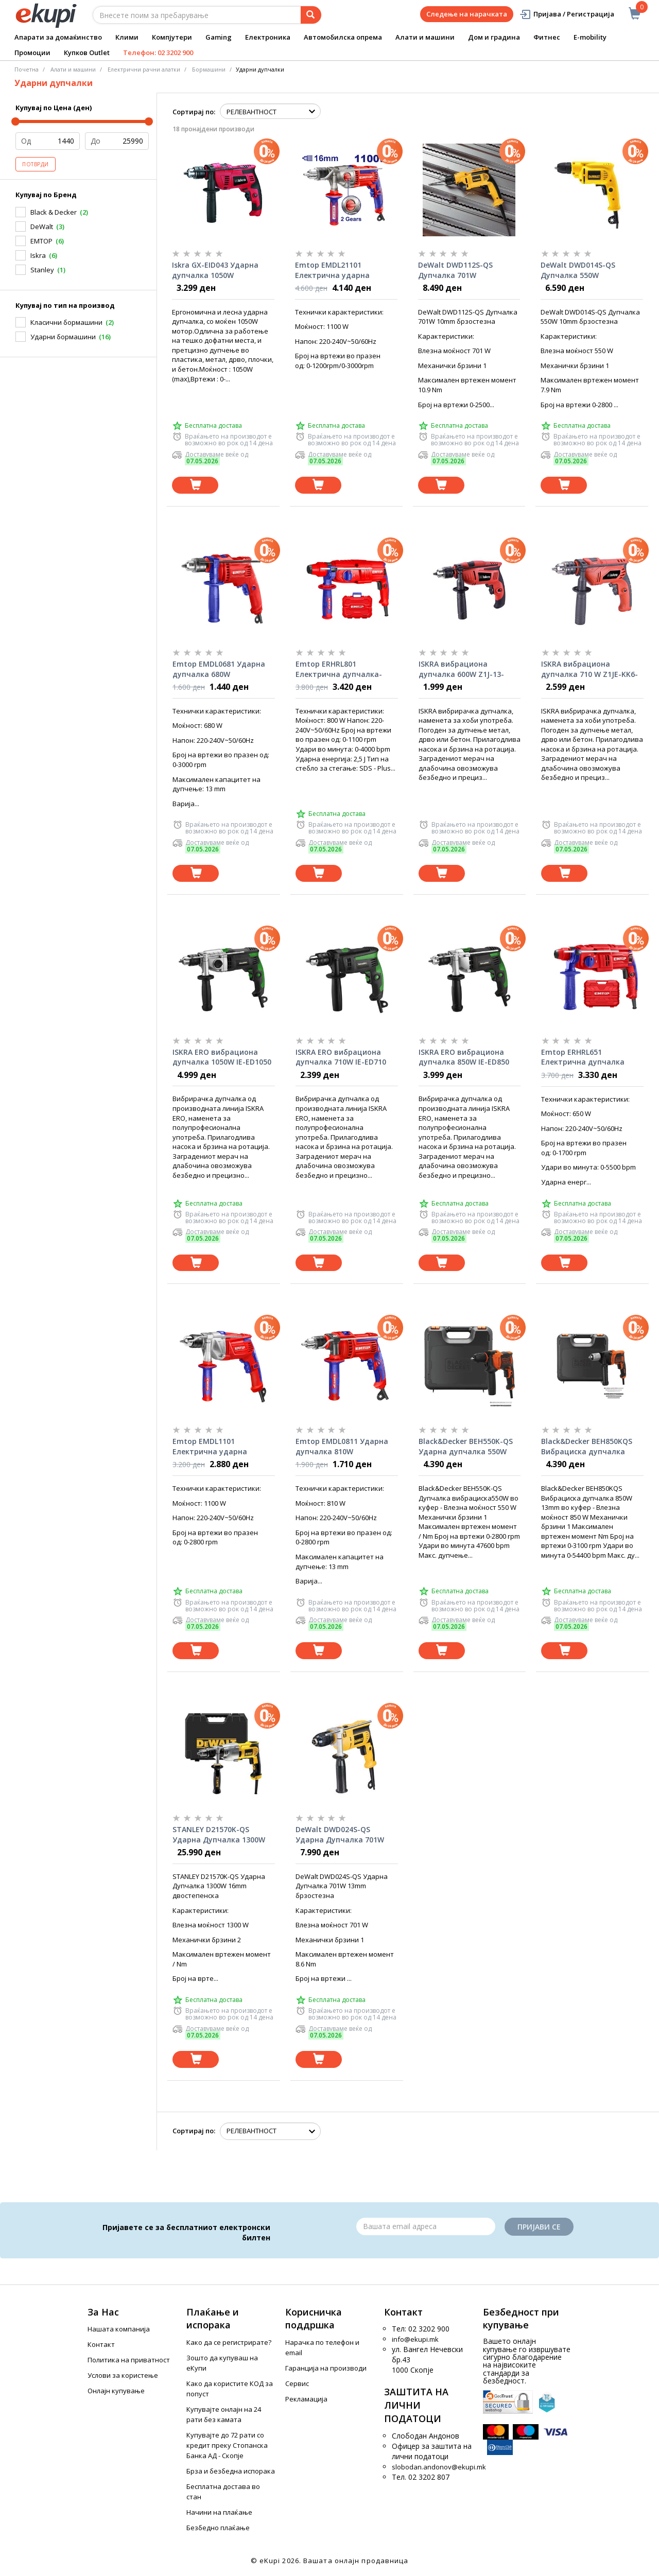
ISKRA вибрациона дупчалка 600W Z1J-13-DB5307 (461, 669)
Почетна (26, 69)
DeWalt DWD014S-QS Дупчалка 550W (578, 270)
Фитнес (546, 37)
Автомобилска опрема (343, 37)
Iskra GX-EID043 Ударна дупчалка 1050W (215, 270)
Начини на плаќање (219, 2512)
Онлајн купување (116, 2390)
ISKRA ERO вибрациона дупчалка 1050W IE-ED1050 (221, 1057)
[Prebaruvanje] (311, 15)
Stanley (42, 269)
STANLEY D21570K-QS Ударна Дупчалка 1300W (218, 1834)
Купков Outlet (87, 52)
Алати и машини (425, 37)
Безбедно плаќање (218, 2527)
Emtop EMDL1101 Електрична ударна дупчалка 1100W (209, 1446)
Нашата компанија (119, 2329)
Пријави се (539, 2227)
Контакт (101, 2344)
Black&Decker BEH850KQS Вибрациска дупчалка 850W (586, 1446)
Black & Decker (53, 212)
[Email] (425, 2226)
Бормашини (209, 69)
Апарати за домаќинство (58, 37)
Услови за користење (123, 2375)
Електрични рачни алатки (144, 69)
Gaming (218, 37)
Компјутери (172, 37)
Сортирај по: (193, 111)
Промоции (32, 52)
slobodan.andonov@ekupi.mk (439, 2466)
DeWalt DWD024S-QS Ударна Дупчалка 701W (340, 1834)
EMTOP (41, 241)
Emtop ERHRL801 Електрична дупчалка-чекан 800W (339, 669)
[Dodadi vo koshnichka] (195, 485)
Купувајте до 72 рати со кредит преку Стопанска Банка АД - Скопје (227, 2445)
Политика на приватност (129, 2359)
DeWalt (41, 226)
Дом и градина (494, 37)
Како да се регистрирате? (228, 2342)
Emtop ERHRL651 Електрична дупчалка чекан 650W (583, 1057)
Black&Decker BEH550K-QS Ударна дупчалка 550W (466, 1446)
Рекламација (306, 2399)
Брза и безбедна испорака (230, 2471)
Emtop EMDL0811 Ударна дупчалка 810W (342, 1446)
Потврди (35, 164)
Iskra (38, 255)
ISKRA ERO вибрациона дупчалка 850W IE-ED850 (464, 1057)
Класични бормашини (66, 322)
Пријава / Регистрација (566, 14)
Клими (126, 37)
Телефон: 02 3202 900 (158, 52)
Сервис (297, 2383)
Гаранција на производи (326, 2368)
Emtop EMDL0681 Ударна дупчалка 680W (218, 669)
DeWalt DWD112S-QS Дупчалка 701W (455, 270)
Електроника (267, 37)
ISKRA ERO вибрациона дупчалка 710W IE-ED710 (341, 1057)
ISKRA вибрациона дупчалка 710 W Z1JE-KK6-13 (589, 669)
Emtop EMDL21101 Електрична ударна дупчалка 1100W (332, 270)
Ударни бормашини (63, 336)
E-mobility (590, 37)
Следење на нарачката (466, 14)
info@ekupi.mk (415, 2339)
